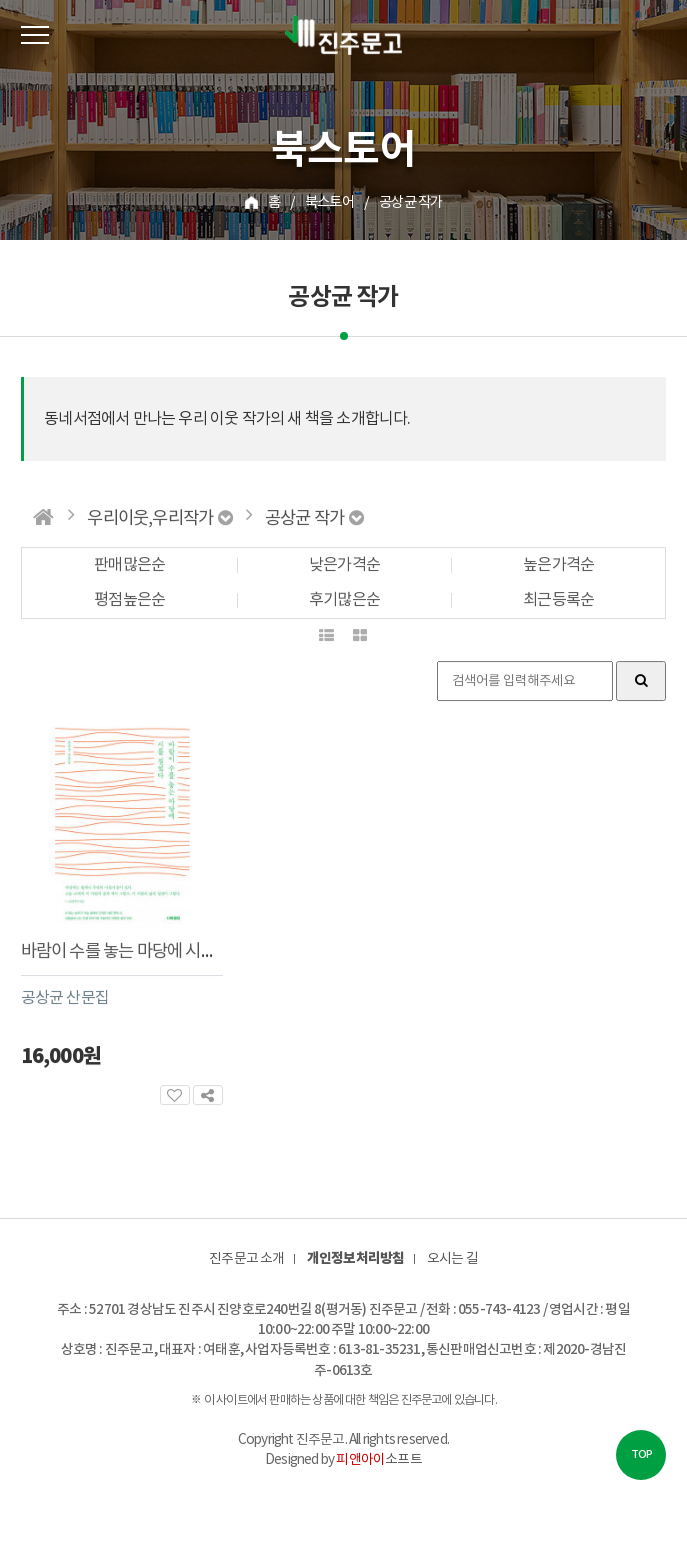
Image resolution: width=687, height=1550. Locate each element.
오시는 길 (452, 1259)
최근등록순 (558, 601)
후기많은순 (344, 601)
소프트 (378, 1460)
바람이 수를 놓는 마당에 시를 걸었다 (143, 952)
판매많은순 (129, 566)
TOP (642, 1454)
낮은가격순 (344, 566)
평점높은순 (129, 601)
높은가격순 (558, 566)
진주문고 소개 (246, 1259)
